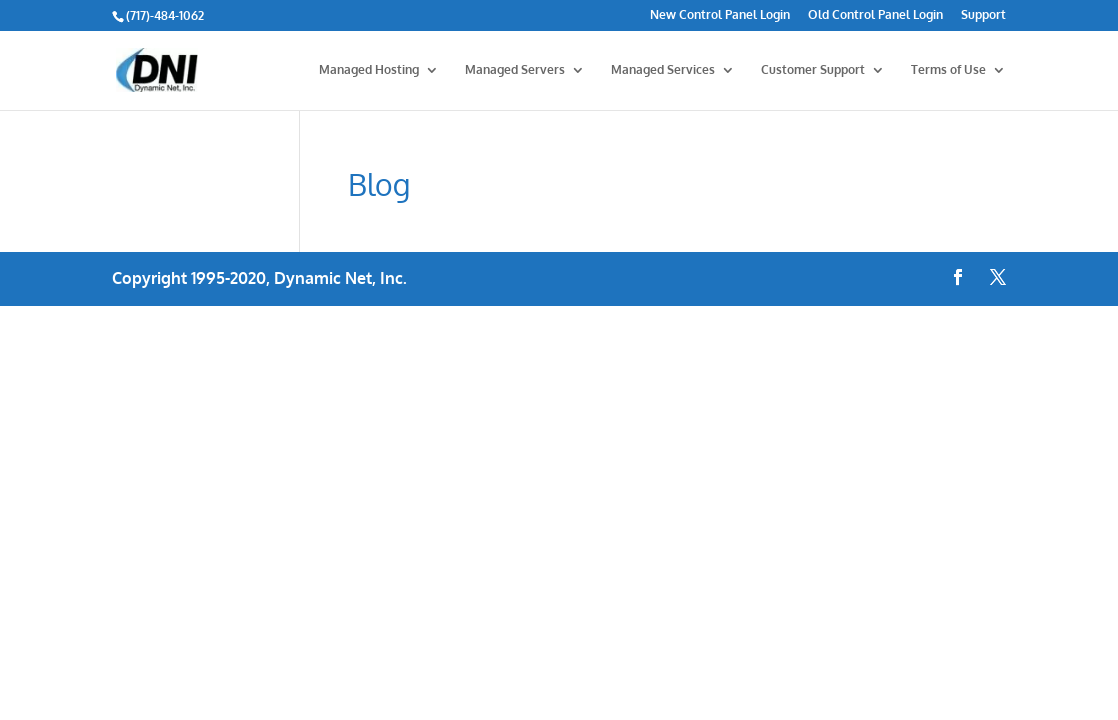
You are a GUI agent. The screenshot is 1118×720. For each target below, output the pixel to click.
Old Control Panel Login (875, 15)
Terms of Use (948, 70)
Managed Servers (515, 70)
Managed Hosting (369, 70)
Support (983, 15)
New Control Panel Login (720, 15)
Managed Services (663, 70)
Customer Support (813, 70)
